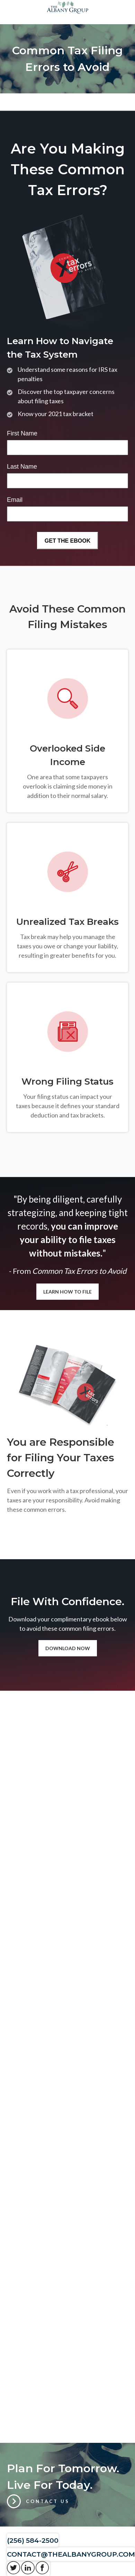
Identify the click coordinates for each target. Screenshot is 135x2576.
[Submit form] (67, 540)
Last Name (22, 466)
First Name (22, 433)
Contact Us (48, 2501)
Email (14, 499)
